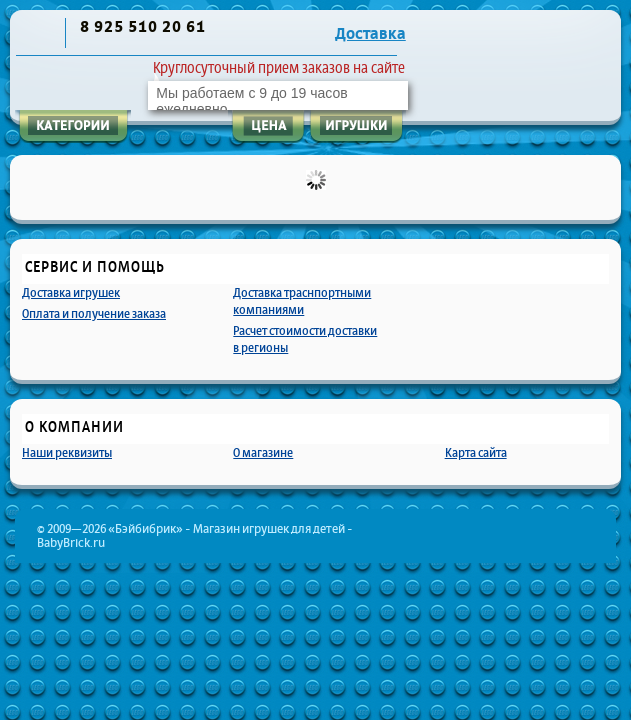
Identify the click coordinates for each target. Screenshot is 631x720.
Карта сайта (476, 452)
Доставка (370, 34)
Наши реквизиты (67, 452)
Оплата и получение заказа (94, 313)
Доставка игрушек (71, 292)
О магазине (263, 452)
